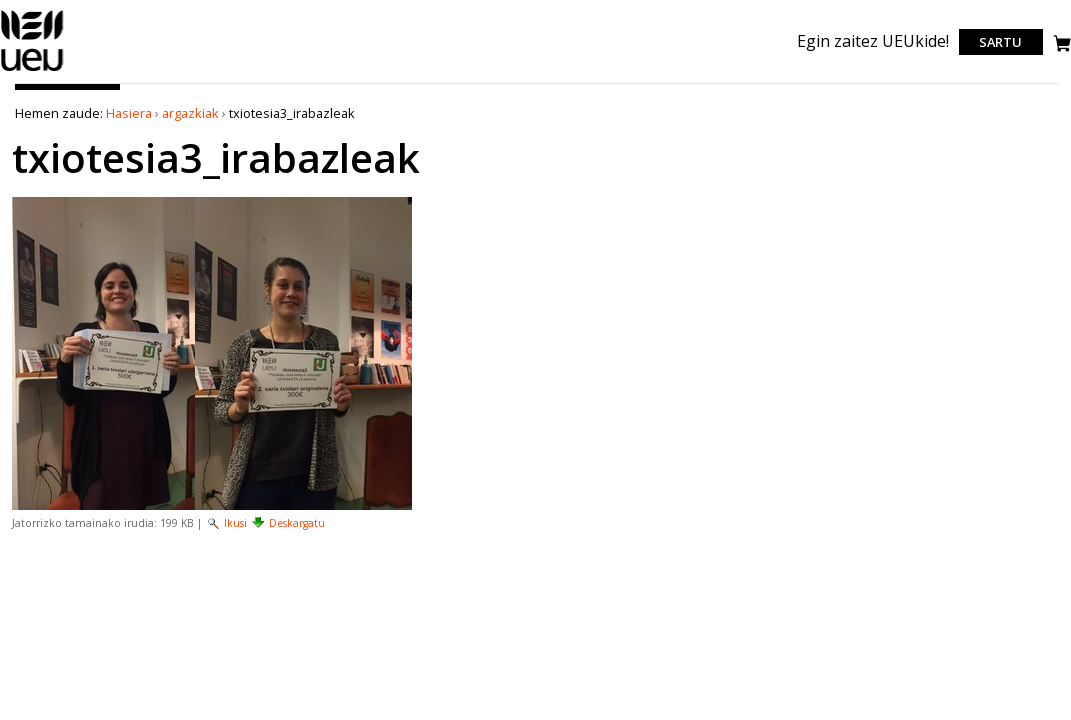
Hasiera (129, 113)
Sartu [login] (1000, 42)
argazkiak (190, 113)
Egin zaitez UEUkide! (873, 41)
